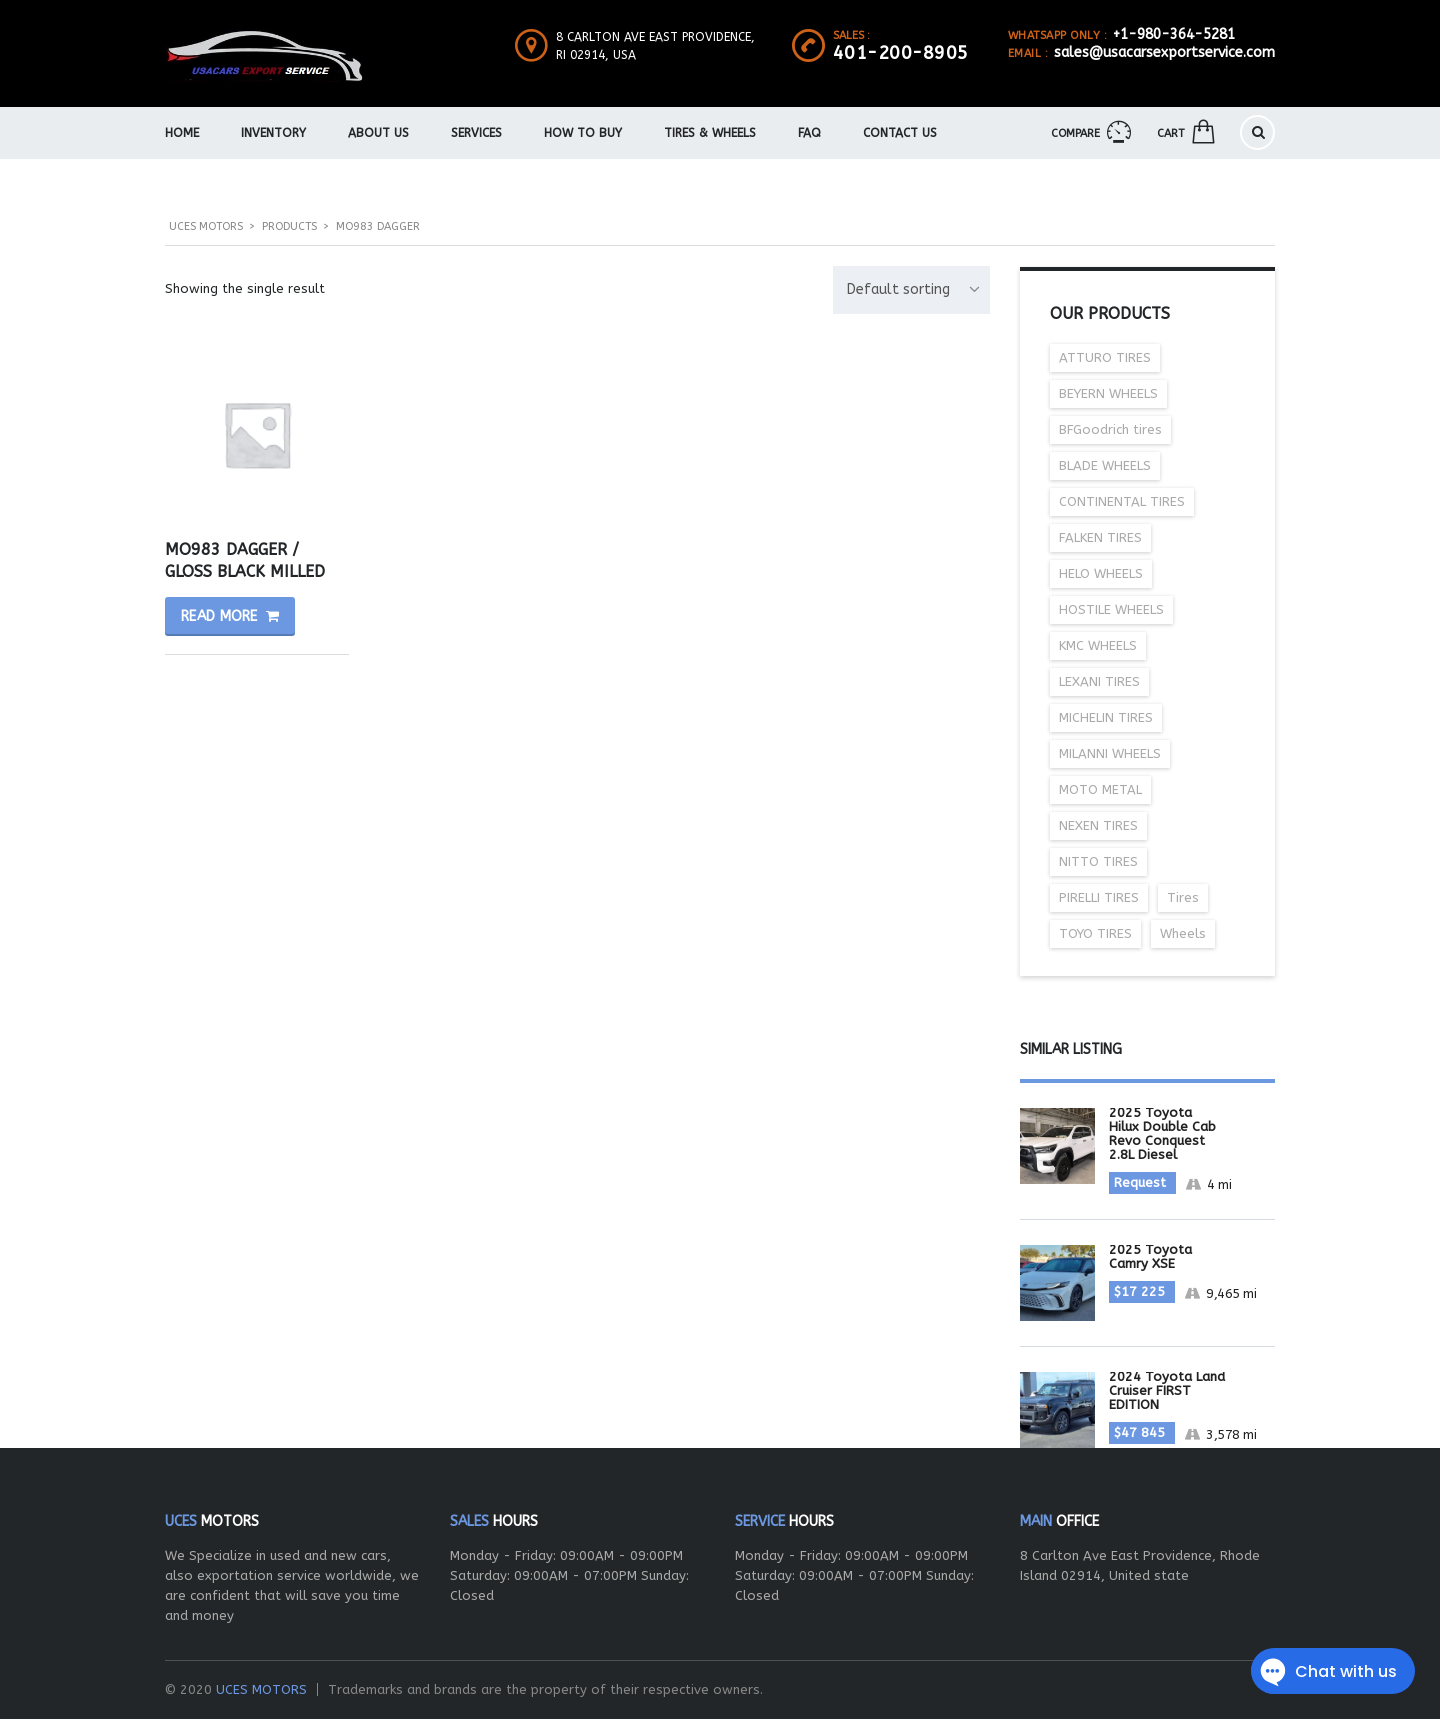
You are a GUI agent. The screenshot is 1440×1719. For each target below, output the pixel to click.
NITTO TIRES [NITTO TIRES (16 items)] (1098, 861)
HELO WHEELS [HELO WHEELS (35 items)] (1101, 573)
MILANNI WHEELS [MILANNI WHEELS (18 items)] (1110, 753)
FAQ (809, 133)
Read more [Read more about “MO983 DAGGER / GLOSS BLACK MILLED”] (219, 616)
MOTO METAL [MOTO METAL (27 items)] (1100, 789)
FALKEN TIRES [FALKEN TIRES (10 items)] (1100, 537)
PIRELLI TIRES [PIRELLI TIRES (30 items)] (1099, 897)
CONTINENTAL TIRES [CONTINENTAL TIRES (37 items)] (1122, 501)
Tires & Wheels (710, 133)
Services (476, 133)
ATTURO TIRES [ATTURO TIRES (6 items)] (1105, 357)
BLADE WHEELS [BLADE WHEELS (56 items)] (1105, 465)
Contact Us (900, 133)
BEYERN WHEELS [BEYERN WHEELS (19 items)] (1108, 393)
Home (182, 133)
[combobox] (911, 290)
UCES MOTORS (261, 1689)
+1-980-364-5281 (1174, 34)
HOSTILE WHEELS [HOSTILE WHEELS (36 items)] (1111, 609)
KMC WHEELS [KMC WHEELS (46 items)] (1098, 645)
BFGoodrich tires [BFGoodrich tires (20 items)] (1110, 429)
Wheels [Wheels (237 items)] (1183, 933)
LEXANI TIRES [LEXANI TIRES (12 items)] (1099, 681)
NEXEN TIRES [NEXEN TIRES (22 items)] (1098, 825)
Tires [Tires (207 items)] (1183, 897)
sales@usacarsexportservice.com (1164, 52)
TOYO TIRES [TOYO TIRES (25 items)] (1095, 933)
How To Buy (583, 133)
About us (378, 133)
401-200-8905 (901, 53)
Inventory (273, 133)
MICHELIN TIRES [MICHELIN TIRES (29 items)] (1106, 717)
